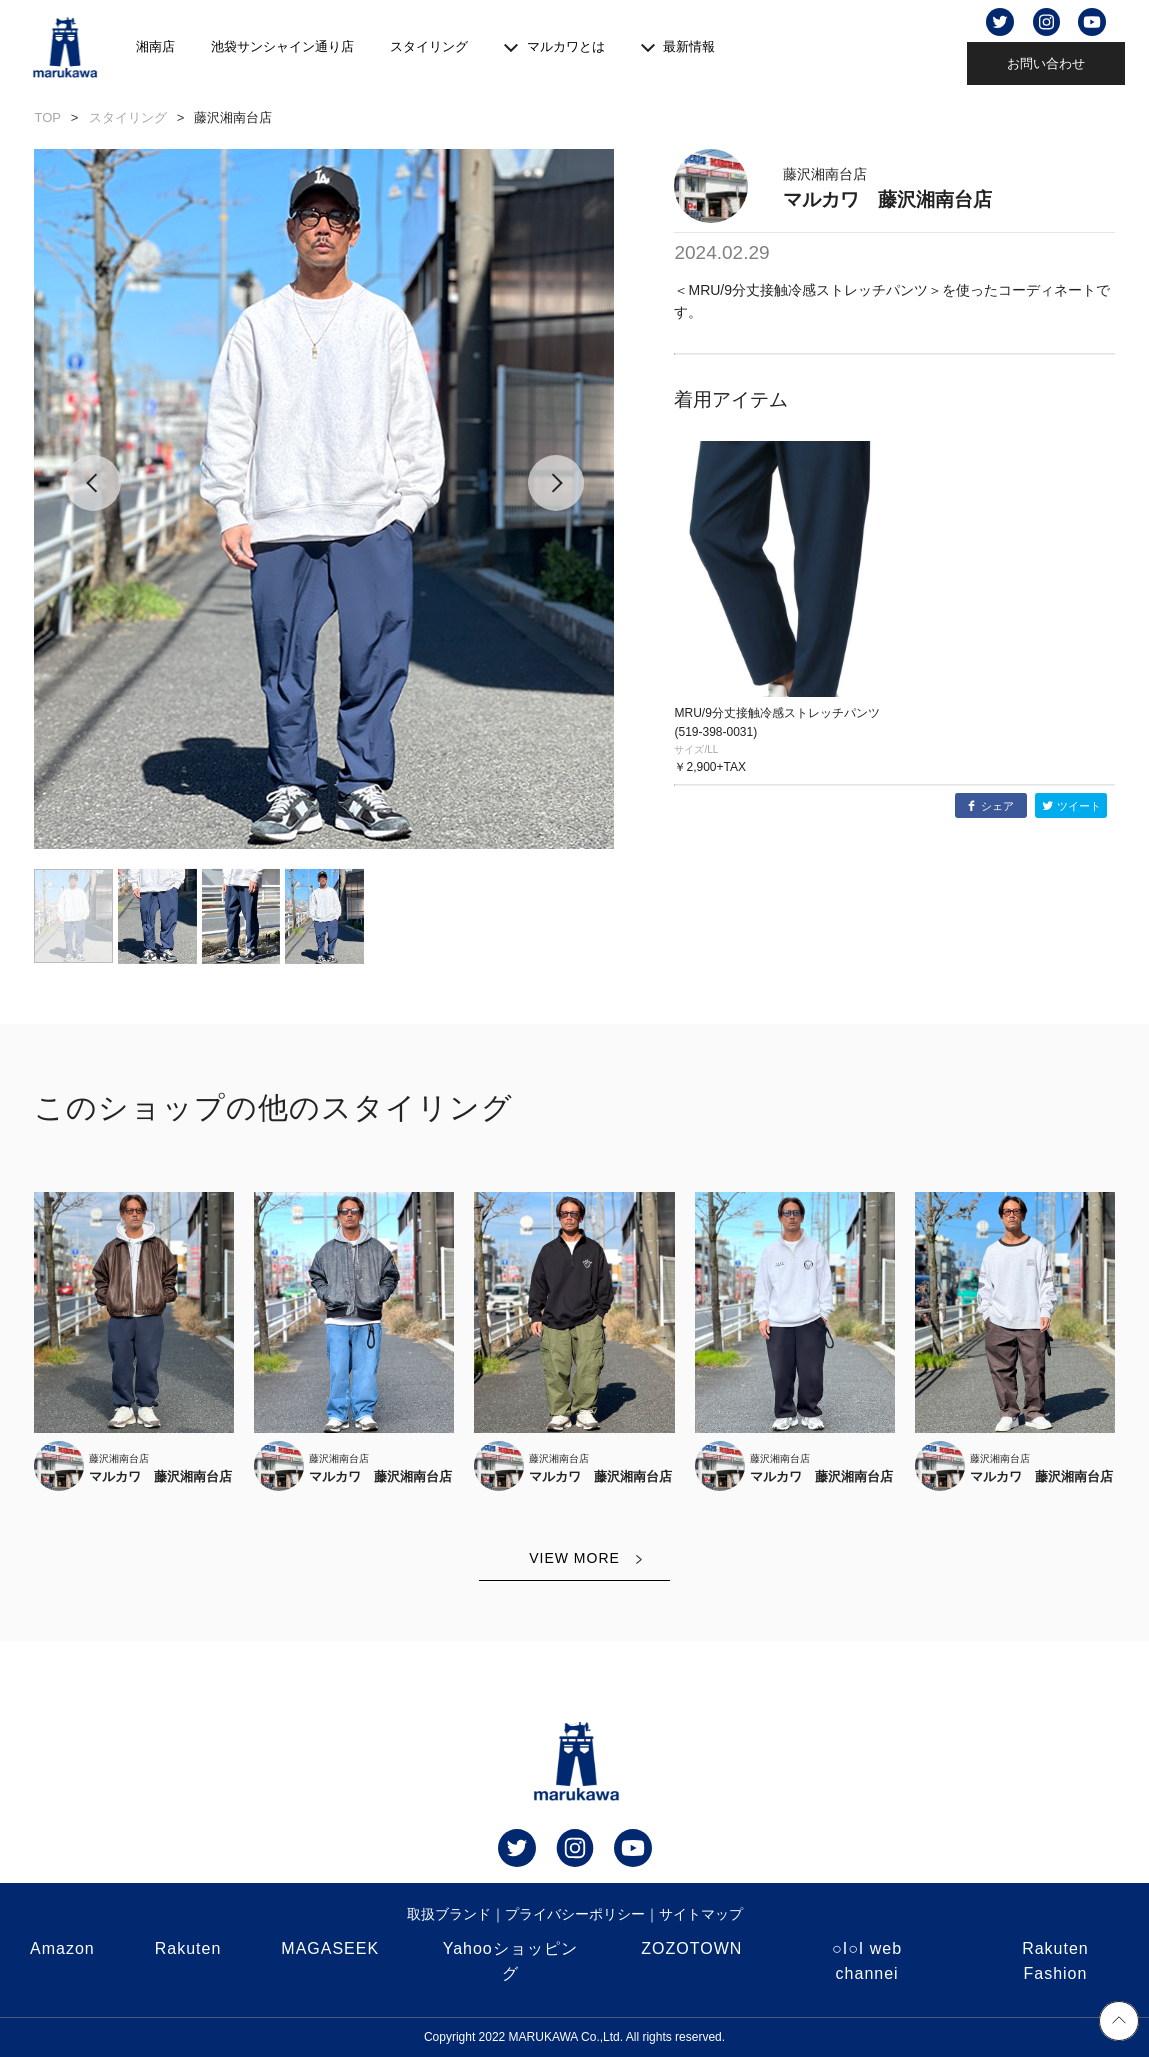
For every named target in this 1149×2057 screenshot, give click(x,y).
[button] (92, 499)
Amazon (62, 1948)
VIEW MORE (574, 1558)
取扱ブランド (449, 1914)
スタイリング (429, 46)
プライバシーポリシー (575, 1914)
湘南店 (155, 46)
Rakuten (188, 1948)
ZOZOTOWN (691, 1948)
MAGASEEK (330, 1948)
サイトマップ (701, 1914)
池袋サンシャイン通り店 (282, 46)
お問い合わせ (1046, 63)
